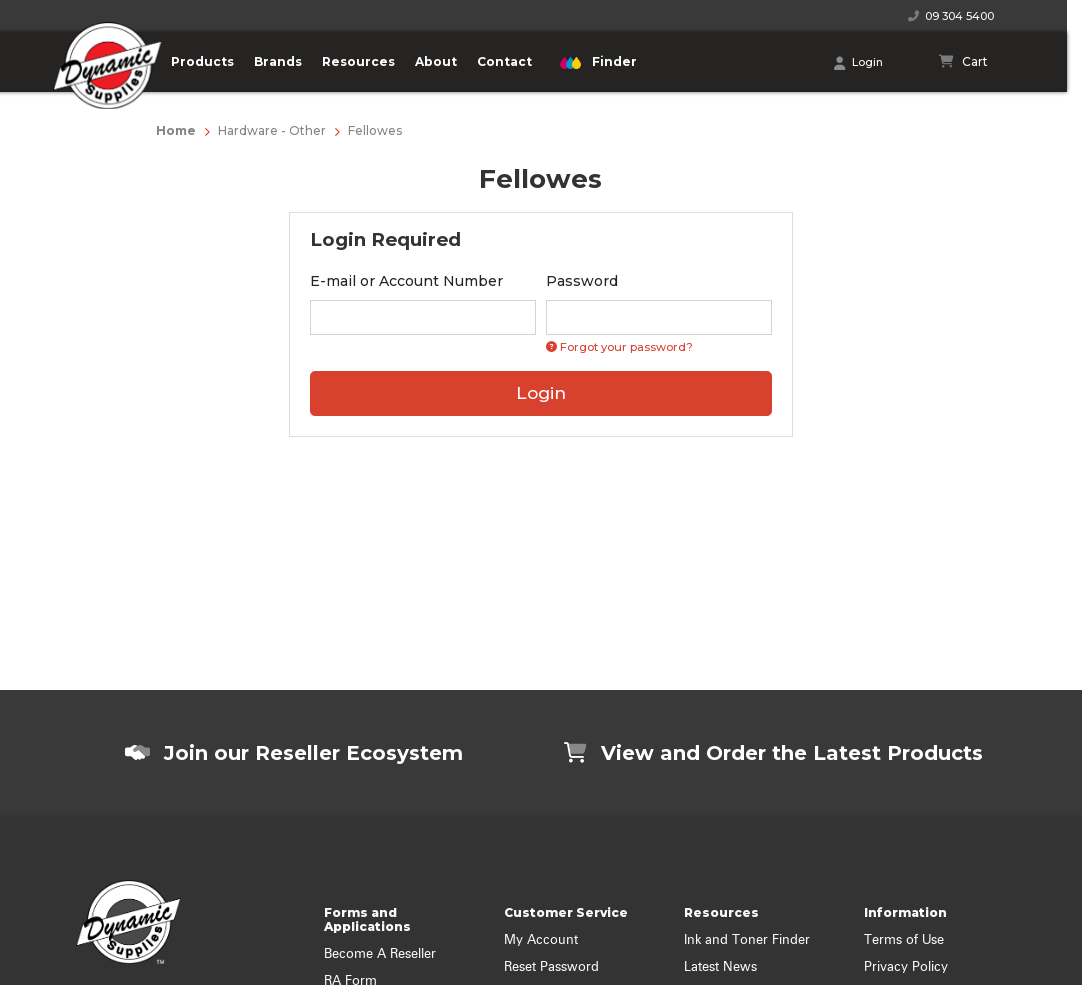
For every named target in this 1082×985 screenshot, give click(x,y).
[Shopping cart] (964, 62)
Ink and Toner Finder (747, 940)
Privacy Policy (906, 967)
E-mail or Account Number (406, 281)
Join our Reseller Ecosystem (294, 753)
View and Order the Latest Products (773, 753)
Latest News (720, 967)
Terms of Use (904, 940)
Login (858, 63)
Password (582, 281)
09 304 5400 (951, 16)
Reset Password (551, 967)
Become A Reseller (380, 954)
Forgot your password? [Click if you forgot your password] (619, 347)
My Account (541, 940)
